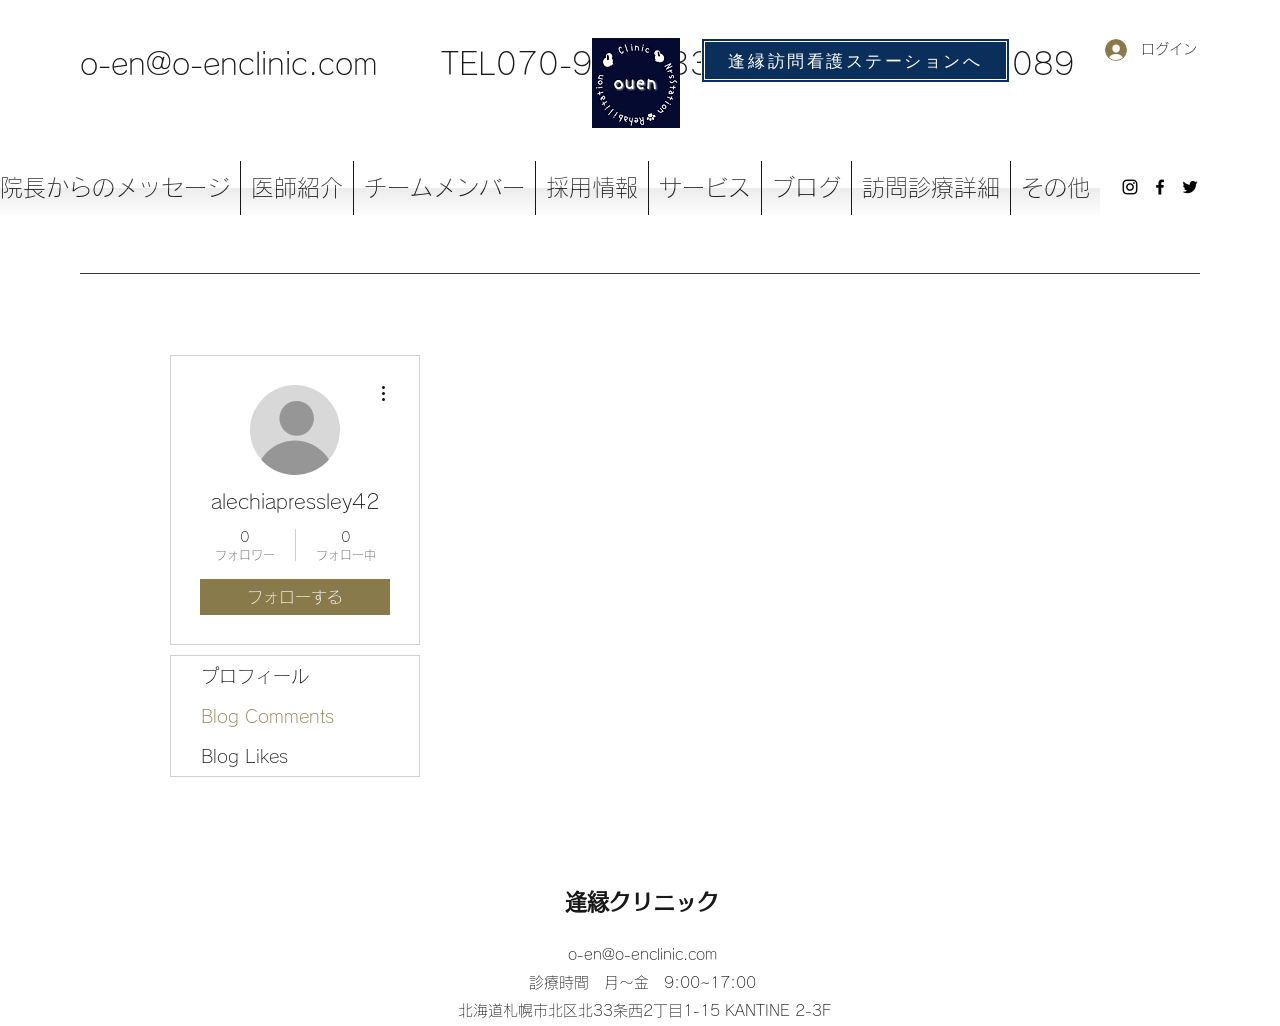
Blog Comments (267, 716)
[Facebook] (1160, 187)
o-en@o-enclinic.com (229, 64)
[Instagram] (1130, 187)
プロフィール (255, 676)
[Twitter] (1190, 187)
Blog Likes (244, 756)
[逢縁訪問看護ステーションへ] (855, 60)
